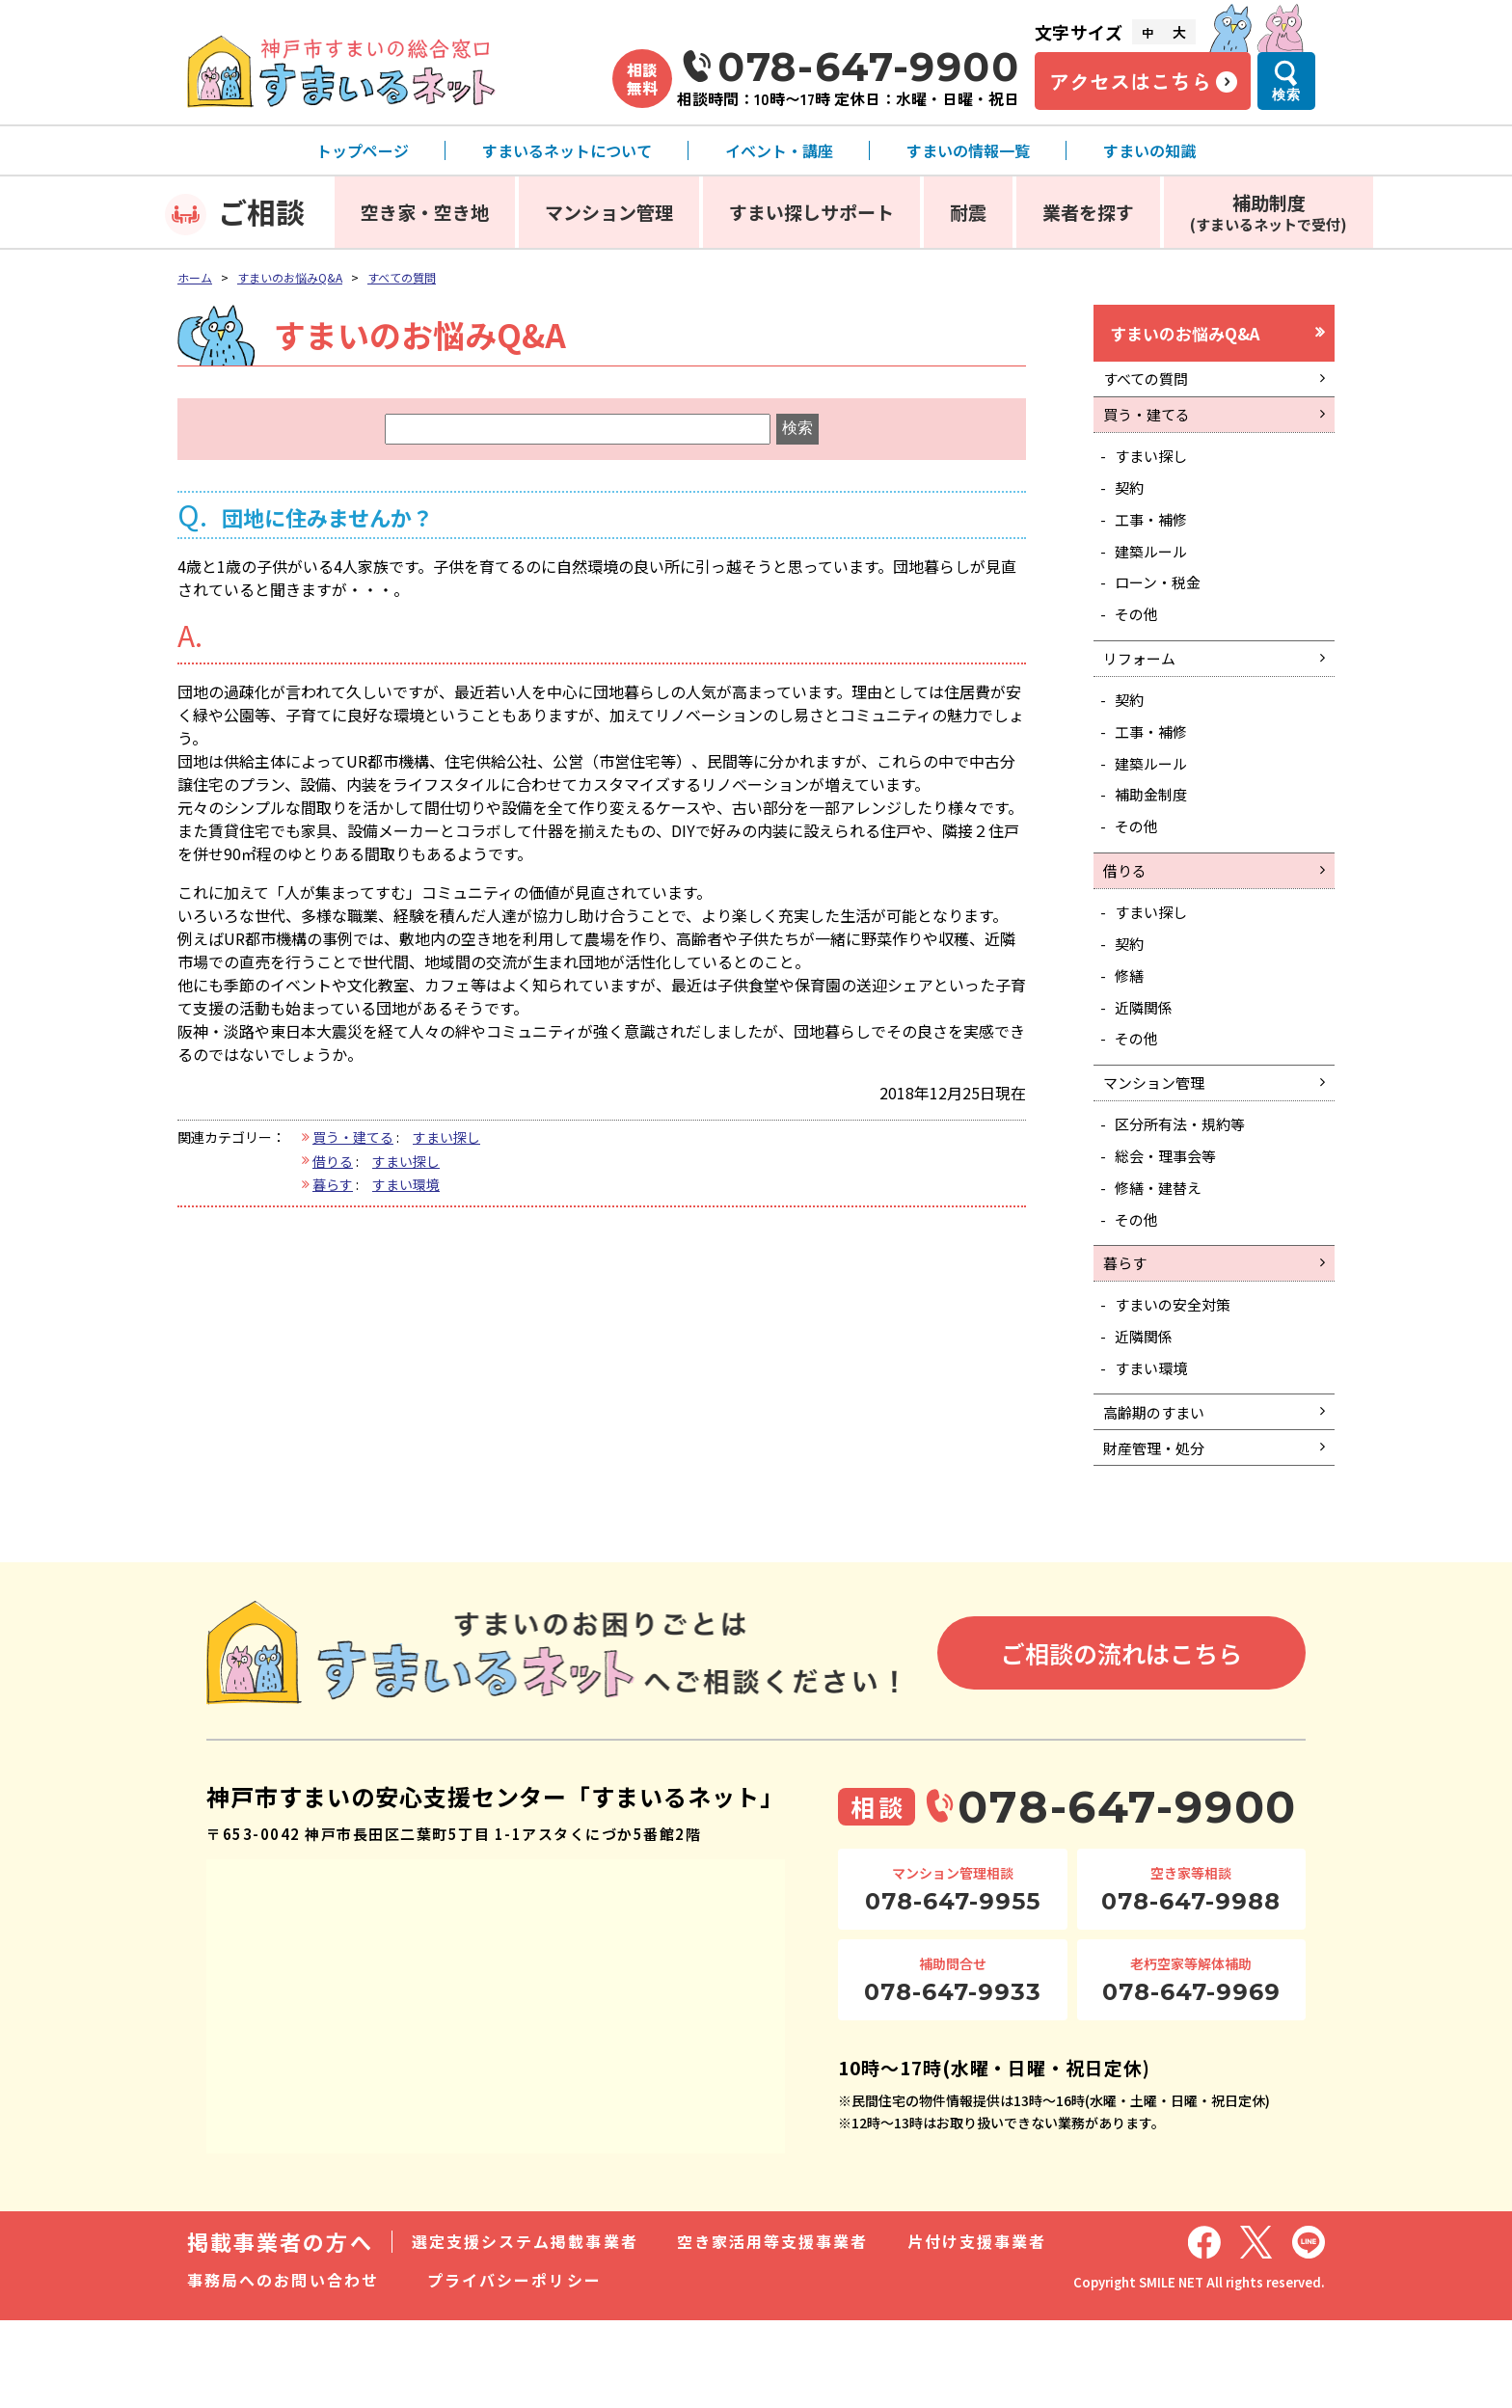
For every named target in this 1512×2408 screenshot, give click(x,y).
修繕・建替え (1163, 1251)
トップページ (362, 150)
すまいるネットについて (567, 150)
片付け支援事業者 (977, 2328)
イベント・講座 (779, 150)
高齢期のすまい (1158, 1492)
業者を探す (1088, 212)
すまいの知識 (1149, 150)
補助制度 (1268, 211)
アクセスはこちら (1130, 81)
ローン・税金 (1162, 603)
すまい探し (446, 1137)
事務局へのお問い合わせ (283, 2367)
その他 (1140, 637)
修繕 (1132, 1024)
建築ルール (1155, 570)
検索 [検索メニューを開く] (1286, 94)
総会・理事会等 (1171, 1218)
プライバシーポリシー (514, 2367)
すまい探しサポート (811, 212)
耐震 (968, 212)
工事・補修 (1155, 535)
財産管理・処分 (1158, 1532)
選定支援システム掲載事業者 (525, 2328)
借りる (332, 1161)
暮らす (332, 1184)
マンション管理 (609, 212)
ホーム (194, 277)
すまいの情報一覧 (968, 150)
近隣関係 (1147, 1058)
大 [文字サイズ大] (1179, 31)
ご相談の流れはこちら (1121, 1739)
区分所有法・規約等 (1186, 1184)
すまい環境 (406, 1184)
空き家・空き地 (425, 212)
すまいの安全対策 (1178, 1378)
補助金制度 (1155, 831)
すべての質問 (401, 277)
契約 (1132, 501)
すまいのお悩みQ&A (289, 277)
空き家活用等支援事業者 (773, 2328)
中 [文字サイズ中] (1147, 32)
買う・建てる (352, 1137)
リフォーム (1142, 684)
